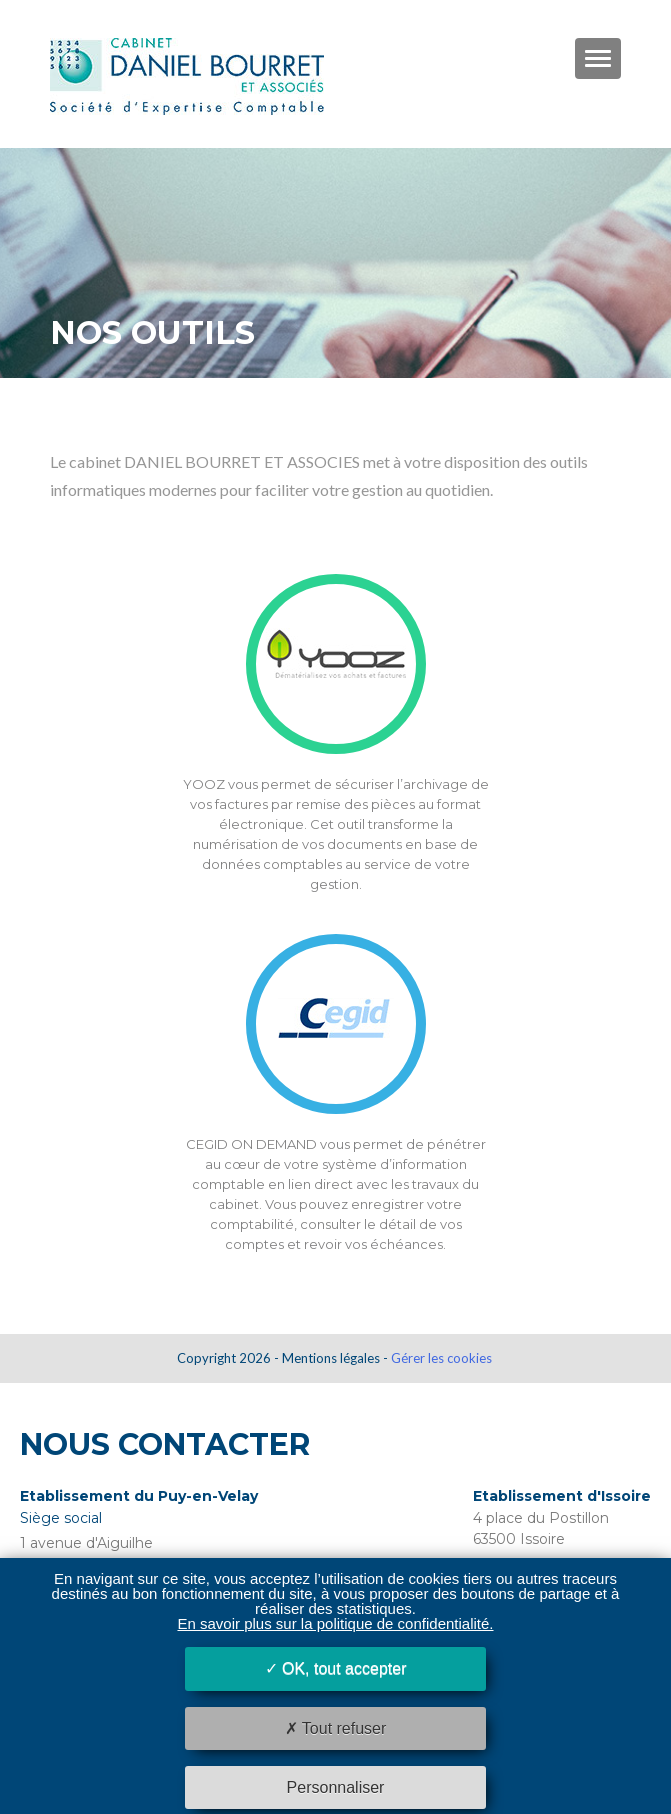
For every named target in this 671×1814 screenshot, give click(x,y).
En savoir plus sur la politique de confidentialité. (335, 1623)
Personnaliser (336, 1787)
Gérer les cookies (441, 1358)
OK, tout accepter (336, 1668)
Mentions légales (331, 1358)
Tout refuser (336, 1728)
